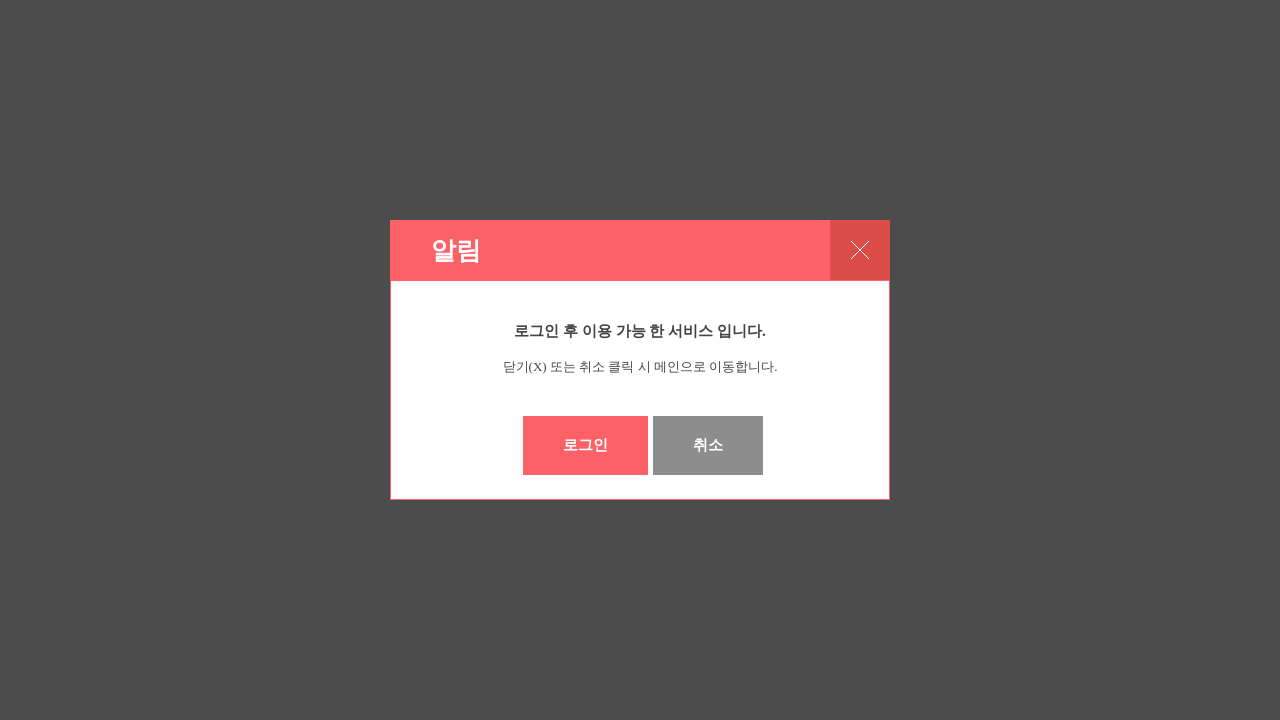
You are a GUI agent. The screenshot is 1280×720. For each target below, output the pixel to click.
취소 (708, 445)
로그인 (585, 445)
